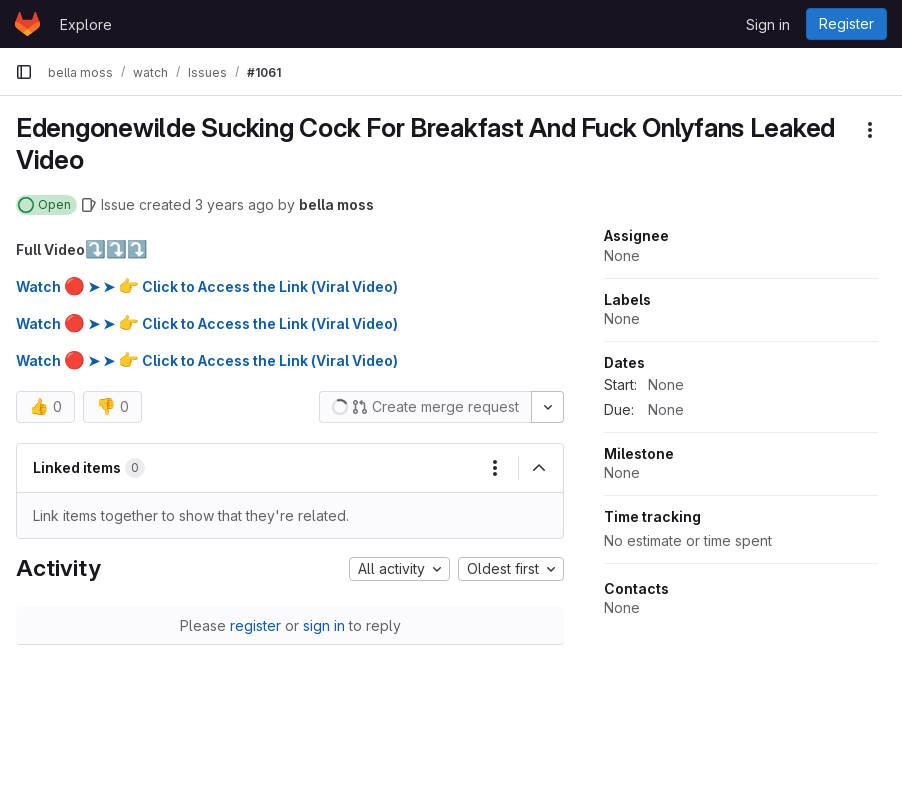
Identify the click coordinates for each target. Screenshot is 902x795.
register (255, 625)
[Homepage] (27, 24)
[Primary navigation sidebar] (24, 72)
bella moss (336, 204)
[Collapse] (539, 468)
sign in (324, 625)
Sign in (768, 24)
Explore (86, 24)
